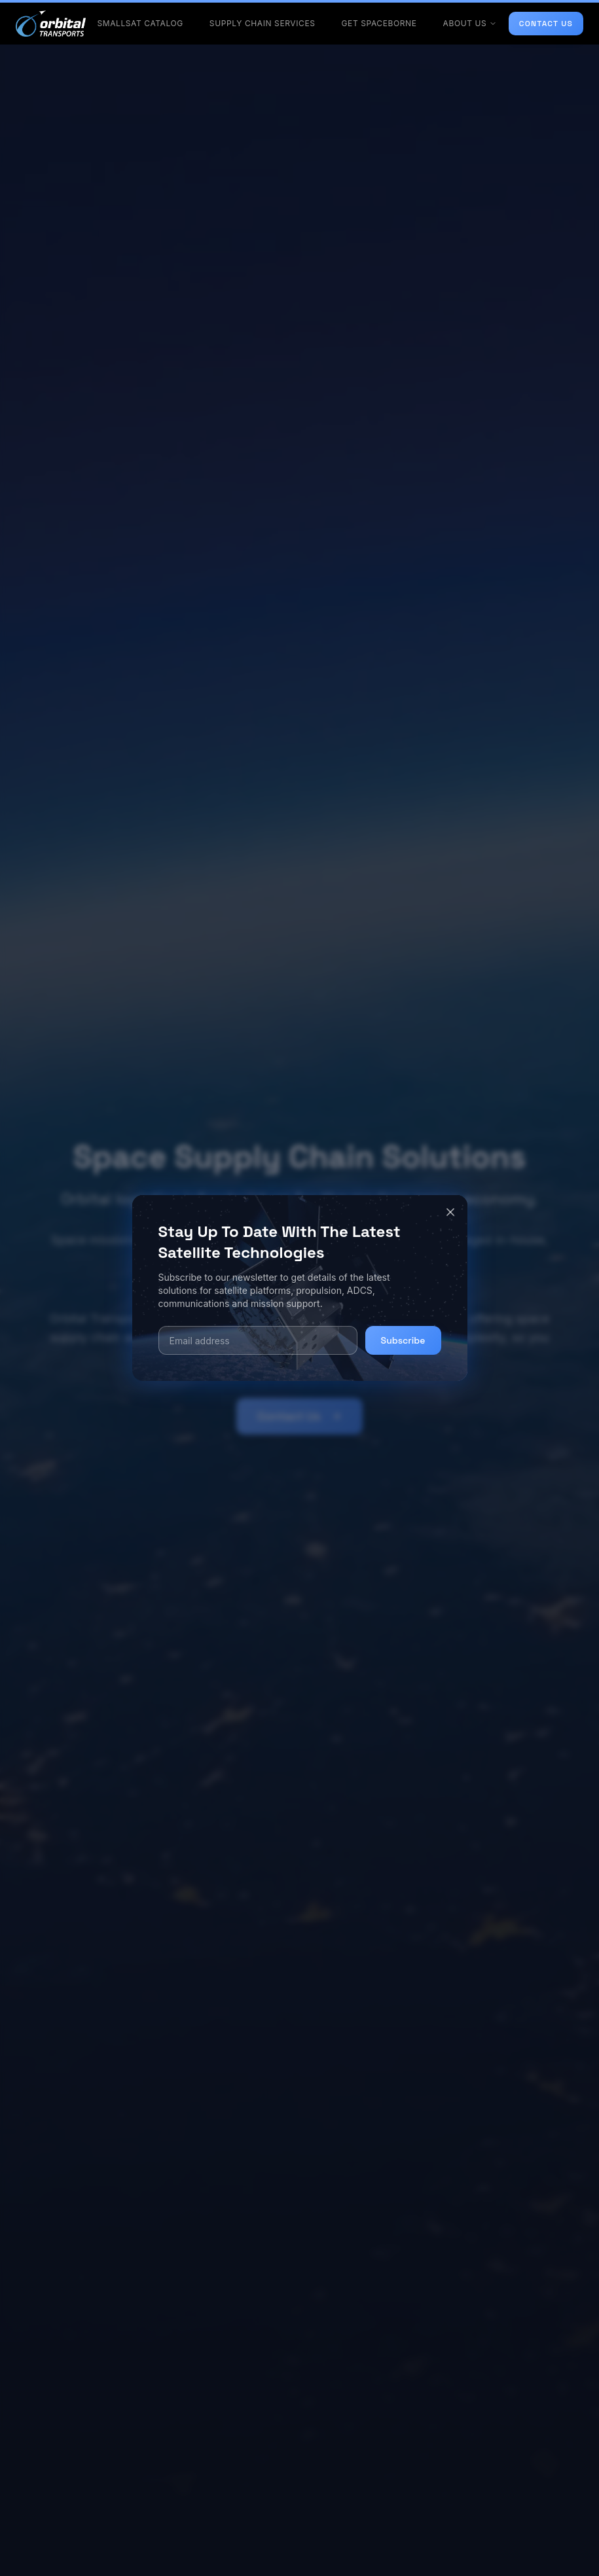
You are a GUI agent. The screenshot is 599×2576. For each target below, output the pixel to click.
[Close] (450, 1212)
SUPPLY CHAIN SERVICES (262, 23)
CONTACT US (546, 23)
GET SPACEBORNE (379, 23)
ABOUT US (470, 23)
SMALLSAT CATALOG (140, 23)
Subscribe (403, 1340)
